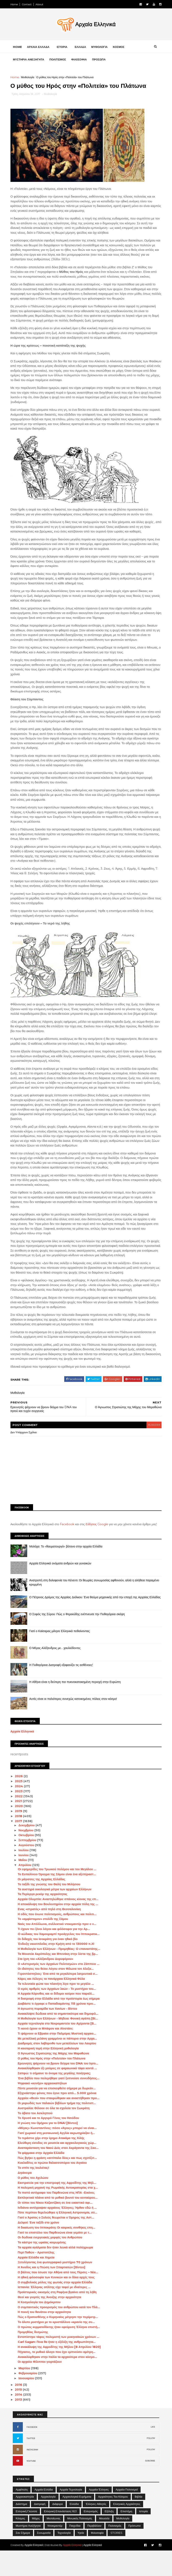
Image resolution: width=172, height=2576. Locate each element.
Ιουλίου (26, 1876)
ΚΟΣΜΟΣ (121, 49)
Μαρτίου (27, 2394)
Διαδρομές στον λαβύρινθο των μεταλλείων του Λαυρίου (59, 2069)
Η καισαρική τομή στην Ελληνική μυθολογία (50, 2074)
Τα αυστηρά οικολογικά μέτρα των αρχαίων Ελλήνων (57, 1915)
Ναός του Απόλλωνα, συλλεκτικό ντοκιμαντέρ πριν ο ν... (59, 1950)
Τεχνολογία (64, 2558)
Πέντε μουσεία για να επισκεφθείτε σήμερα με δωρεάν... (59, 2114)
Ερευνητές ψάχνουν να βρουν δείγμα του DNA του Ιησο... (60, 2089)
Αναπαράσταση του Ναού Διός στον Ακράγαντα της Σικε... (60, 2173)
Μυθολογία (30, 79)
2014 (21, 2420)
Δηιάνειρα (27, 2198)
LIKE (153, 2452)
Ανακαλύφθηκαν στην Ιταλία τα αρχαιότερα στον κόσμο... (59, 2382)
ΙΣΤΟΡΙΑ (64, 49)
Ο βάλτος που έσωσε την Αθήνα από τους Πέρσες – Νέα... (60, 2298)
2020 (21, 1832)
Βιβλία (138, 2522)
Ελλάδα (74, 2529)
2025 (21, 1807)
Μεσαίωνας (53, 2544)
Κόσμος (20, 2544)
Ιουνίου (26, 1881)
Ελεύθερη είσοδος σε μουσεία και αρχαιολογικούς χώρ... (59, 2168)
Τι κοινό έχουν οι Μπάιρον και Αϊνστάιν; (47, 2054)
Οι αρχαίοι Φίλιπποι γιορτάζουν (42, 2387)
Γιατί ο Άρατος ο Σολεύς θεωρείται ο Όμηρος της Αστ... (58, 2243)
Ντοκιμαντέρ (54, 2551)
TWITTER (31, 2464)
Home (16, 4)
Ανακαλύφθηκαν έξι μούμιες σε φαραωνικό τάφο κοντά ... (59, 2094)
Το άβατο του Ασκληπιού (37, 2139)
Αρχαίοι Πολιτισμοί (127, 2515)
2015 (21, 2415)
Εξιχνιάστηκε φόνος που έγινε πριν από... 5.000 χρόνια (59, 2119)
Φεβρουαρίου (30, 2399)
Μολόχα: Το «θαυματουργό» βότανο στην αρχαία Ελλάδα (68, 1572)
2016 (21, 2410)
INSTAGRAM (32, 2475)
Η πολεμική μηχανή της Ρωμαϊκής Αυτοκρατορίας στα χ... (60, 2213)
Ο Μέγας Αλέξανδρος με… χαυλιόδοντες (57, 1674)
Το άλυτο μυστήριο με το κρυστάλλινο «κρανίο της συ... (58, 2347)
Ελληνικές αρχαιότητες (126, 2529)
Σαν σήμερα (23, 2558)
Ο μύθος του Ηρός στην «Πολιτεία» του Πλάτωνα (54, 2084)
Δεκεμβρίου (29, 1851)
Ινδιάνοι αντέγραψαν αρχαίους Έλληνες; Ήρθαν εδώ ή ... (59, 2233)
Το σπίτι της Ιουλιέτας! (35, 2193)
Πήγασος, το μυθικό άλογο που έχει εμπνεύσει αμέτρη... (59, 2377)
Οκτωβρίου (29, 1861)
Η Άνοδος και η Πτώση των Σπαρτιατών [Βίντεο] (53, 2293)
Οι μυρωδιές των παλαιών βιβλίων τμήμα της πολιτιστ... (59, 2128)
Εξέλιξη (109, 2536)
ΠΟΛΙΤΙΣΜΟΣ (60, 61)
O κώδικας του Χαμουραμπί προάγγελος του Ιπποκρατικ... (61, 1959)
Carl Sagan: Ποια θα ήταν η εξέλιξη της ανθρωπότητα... (59, 2367)
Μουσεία (104, 2544)
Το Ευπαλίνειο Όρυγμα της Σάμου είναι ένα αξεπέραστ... (59, 1900)
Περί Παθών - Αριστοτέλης (38, 2278)
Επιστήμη (126, 2536)
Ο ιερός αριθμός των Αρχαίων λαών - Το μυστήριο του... (59, 2014)
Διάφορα (57, 2529)
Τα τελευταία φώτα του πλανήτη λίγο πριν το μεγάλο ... (58, 2009)
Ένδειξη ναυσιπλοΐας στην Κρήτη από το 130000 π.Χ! (58, 1969)
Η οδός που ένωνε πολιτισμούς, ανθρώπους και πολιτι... (59, 1940)
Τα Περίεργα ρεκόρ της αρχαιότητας (45, 1920)
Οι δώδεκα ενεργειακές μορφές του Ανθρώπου (52, 2263)
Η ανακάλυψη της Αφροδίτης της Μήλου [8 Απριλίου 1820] (61, 2372)
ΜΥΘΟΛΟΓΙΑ (102, 49)
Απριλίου (28, 1891)
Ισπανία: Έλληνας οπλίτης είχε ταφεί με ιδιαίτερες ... (56, 2313)
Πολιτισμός (115, 2551)
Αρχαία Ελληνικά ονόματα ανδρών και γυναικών (63, 1589)
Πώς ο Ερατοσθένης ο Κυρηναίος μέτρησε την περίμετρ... (60, 2343)
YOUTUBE (31, 2486)
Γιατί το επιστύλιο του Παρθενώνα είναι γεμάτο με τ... (57, 2258)
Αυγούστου (29, 1871)
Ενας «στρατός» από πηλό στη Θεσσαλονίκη (51, 1934)
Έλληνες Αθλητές (96, 2529)
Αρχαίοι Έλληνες (99, 2515)
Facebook (69, 1546)
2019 (21, 1836)
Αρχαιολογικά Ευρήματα (77, 2522)
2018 (21, 1841)
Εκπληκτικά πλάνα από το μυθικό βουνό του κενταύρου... (60, 2223)
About (42, 4)
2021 (21, 1827)
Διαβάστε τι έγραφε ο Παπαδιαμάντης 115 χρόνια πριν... (59, 2029)
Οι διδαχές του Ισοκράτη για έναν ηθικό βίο (50, 1964)
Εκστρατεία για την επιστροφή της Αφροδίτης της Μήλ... (59, 2208)
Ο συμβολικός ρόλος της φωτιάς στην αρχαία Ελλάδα (57, 2308)
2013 (21, 2425)
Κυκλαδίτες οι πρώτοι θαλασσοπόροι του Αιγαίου (54, 2188)
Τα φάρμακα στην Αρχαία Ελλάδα (43, 2178)
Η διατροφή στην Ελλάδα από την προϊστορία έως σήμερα (61, 2024)
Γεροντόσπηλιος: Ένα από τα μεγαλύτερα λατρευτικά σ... (60, 1999)
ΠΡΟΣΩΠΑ (101, 61)
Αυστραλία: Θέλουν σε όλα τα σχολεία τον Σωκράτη (56, 2134)
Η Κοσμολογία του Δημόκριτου (41, 2328)
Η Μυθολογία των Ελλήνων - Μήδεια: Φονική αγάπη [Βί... (60, 2044)
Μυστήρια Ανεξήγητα (28, 2551)
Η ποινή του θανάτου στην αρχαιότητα (46, 2338)
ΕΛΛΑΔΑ (82, 49)
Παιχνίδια (75, 2551)
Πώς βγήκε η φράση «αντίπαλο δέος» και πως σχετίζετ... (59, 2183)
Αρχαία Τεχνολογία (71, 2515)
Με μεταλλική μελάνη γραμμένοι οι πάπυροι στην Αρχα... (59, 2064)
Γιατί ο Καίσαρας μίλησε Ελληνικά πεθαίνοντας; (62, 1657)
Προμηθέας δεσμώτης (35, 2357)
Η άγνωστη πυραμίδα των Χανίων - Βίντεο (50, 2034)
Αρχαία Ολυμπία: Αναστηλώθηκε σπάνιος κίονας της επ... (60, 1925)
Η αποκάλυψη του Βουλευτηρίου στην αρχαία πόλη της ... (60, 1930)
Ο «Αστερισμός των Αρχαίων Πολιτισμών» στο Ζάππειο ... (61, 1989)
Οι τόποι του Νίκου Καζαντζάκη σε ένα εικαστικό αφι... (57, 2228)
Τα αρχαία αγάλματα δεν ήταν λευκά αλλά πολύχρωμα (57, 2273)
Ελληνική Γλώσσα (26, 2536)
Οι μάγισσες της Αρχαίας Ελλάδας (44, 1905)
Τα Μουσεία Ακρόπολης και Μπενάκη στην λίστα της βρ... (60, 1979)
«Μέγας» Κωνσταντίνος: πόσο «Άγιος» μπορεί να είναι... (59, 2153)
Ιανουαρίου (29, 2404)
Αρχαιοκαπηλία (25, 2522)
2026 (21, 1802)
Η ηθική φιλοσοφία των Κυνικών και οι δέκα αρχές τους (58, 2303)
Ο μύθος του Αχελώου (35, 2203)
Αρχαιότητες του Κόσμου (113, 2522)
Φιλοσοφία (97, 2558)
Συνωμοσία (44, 2558)
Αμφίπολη (22, 2515)
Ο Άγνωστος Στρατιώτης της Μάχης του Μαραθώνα (55, 2079)
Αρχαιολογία (48, 2522)
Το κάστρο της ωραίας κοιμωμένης (44, 2268)
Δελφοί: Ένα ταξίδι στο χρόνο (41, 2248)
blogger (151, 1446)
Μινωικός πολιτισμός (79, 2544)
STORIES (116, 2558)
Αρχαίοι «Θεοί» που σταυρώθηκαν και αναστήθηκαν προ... (61, 2124)
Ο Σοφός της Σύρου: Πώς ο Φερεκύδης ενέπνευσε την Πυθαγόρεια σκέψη (79, 1640)
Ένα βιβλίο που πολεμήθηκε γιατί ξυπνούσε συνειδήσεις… (61, 2104)
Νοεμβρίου (29, 1856)
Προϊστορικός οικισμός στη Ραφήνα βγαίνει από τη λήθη (59, 2318)
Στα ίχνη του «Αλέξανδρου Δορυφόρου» (48, 1984)
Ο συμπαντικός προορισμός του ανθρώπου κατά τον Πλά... (61, 2333)
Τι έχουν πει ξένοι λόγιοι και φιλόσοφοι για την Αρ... (56, 1954)
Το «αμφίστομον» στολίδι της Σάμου (45, 1945)
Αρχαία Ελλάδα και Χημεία (38, 2283)
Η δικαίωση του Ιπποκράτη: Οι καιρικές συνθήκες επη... (59, 2253)
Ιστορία (143, 2536)
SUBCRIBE (150, 2486)
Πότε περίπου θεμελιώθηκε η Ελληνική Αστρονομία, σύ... (60, 2238)
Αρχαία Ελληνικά (24, 1757)
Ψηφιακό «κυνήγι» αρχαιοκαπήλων (44, 2109)
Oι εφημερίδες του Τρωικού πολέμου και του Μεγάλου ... (59, 1895)
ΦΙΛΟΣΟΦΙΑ (81, 61)
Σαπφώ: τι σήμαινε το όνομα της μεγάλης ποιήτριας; (56, 2099)
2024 (21, 1812)
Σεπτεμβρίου (30, 1866)
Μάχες (36, 2544)
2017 (21, 1846)
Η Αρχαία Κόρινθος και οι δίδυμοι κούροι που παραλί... (58, 2019)
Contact (29, 4)
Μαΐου (25, 1886)
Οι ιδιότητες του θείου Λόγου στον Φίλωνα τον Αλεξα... (58, 1994)
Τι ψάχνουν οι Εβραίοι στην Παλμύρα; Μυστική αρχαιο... (59, 2059)
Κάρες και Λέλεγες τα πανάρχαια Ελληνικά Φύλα (53, 2004)
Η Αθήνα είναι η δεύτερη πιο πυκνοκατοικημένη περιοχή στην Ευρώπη (77, 1707)
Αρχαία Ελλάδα (44, 2515)
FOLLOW (151, 2463)
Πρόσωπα (134, 2551)
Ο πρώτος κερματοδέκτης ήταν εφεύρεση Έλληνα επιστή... (61, 2352)
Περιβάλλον (94, 2551)
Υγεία (81, 2558)
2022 (21, 1822)
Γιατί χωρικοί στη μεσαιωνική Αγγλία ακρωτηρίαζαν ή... (58, 2158)
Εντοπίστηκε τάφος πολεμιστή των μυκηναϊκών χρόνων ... (61, 2362)
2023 (21, 1817)
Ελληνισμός (91, 2536)
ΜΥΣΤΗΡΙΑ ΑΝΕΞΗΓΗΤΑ (30, 61)
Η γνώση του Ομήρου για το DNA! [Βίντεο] (50, 2149)
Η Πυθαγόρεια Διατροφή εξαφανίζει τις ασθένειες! (63, 1691)
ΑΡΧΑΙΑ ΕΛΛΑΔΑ (40, 49)
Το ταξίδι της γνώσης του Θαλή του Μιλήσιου (51, 1910)
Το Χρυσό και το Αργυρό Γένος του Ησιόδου (50, 2144)
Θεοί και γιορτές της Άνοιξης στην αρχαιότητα (51, 2323)
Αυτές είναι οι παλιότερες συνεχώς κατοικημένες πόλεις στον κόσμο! (75, 1724)
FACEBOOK (32, 2452)
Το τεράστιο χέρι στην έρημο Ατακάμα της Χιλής (53, 2163)
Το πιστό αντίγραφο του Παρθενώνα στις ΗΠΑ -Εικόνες (58, 2218)
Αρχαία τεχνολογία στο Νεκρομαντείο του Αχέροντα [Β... (59, 2049)
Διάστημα (21, 2529)
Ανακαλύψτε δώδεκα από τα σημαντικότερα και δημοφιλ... (60, 2039)
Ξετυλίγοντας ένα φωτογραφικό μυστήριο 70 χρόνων (57, 2288)
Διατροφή (39, 2529)
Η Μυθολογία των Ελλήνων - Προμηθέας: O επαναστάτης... (61, 1974)
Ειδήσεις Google (99, 1546)
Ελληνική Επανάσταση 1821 (60, 2536)
